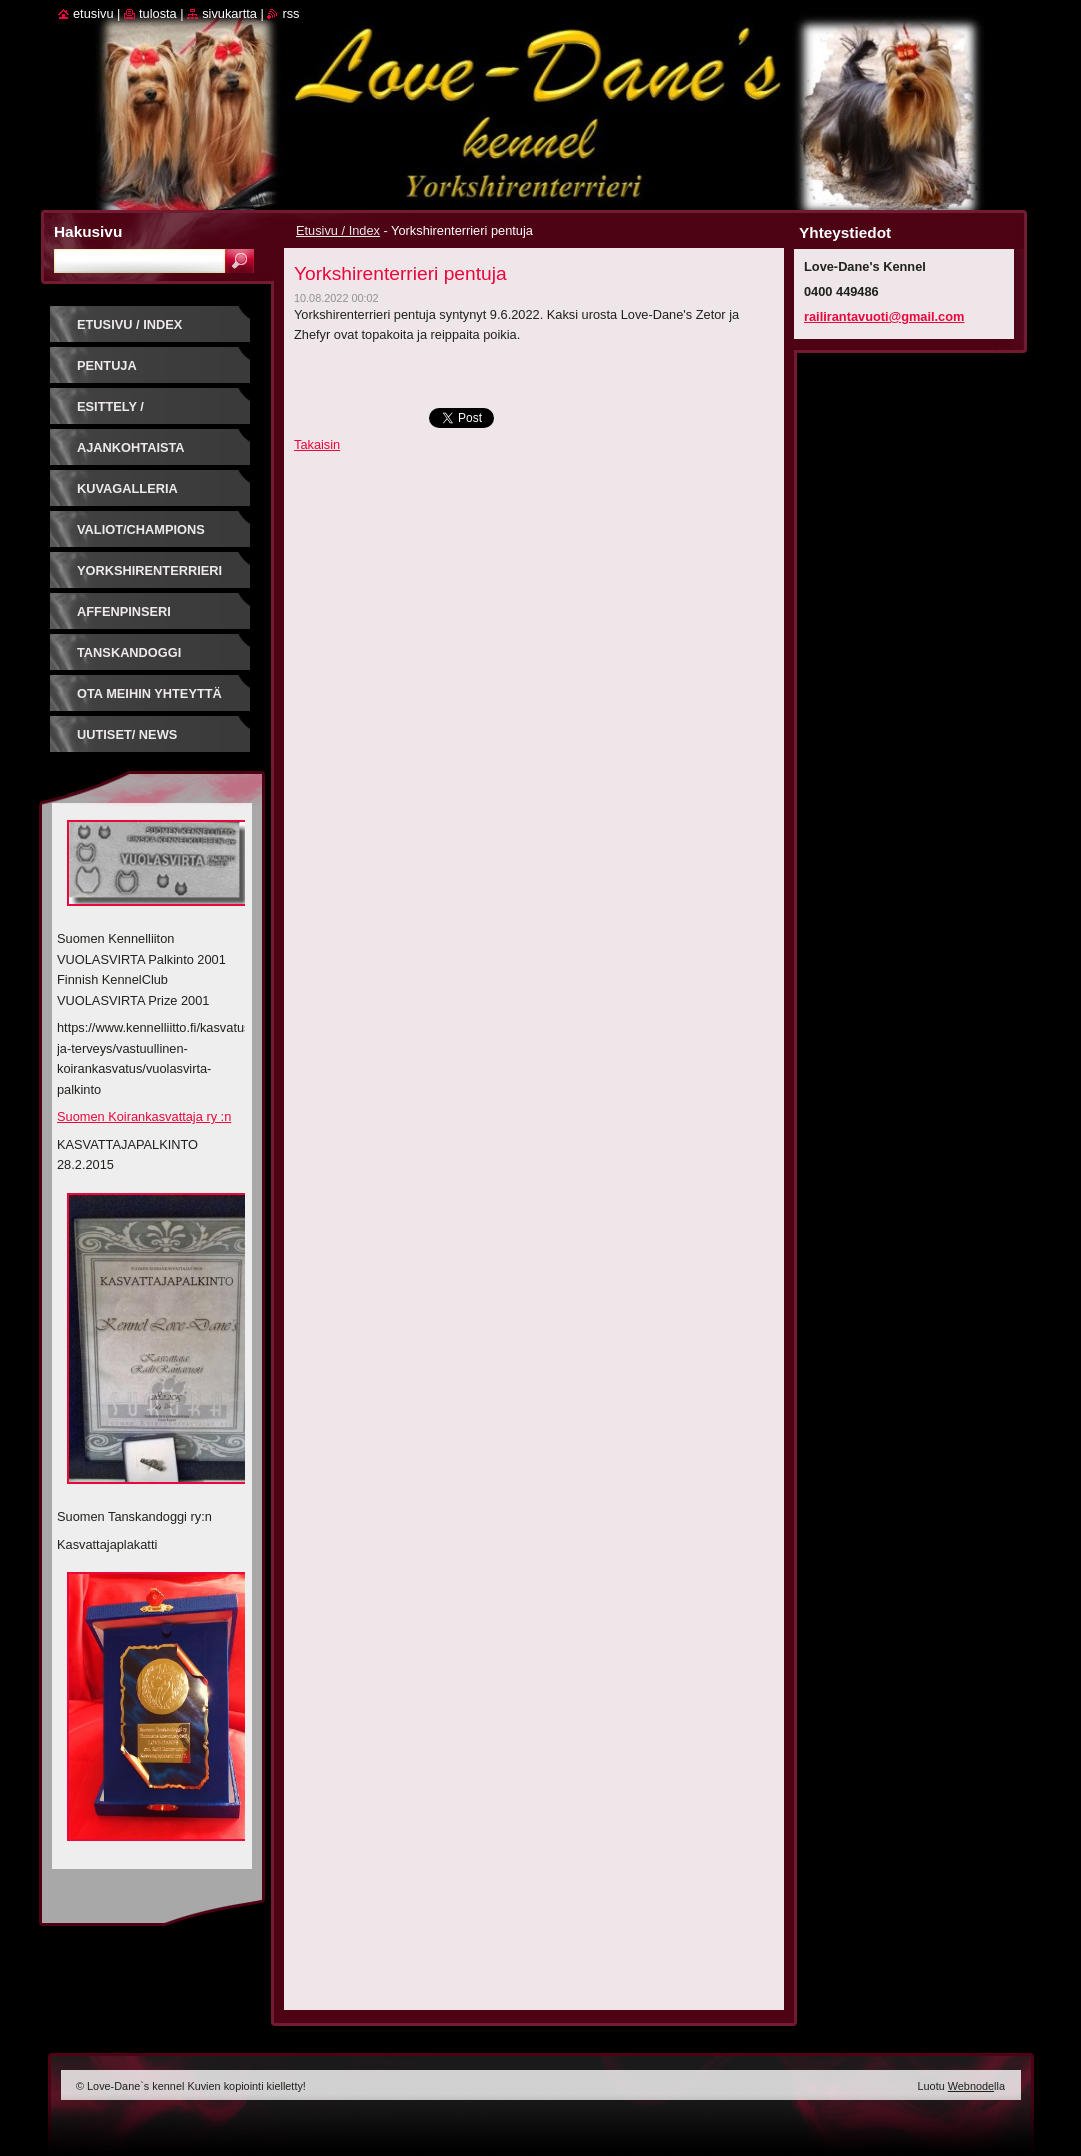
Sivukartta (229, 13)
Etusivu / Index (338, 230)
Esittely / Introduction (126, 413)
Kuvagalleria (127, 488)
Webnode (971, 2086)
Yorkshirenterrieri (149, 570)
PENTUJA (107, 365)
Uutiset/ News (127, 734)
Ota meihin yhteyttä (149, 693)
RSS (290, 13)
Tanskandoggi (129, 652)
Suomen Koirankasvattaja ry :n (144, 1116)
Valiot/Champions (141, 529)
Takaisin (317, 444)
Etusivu (93, 13)
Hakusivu (88, 231)
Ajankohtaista (131, 447)
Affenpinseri (124, 611)
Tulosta (158, 13)
